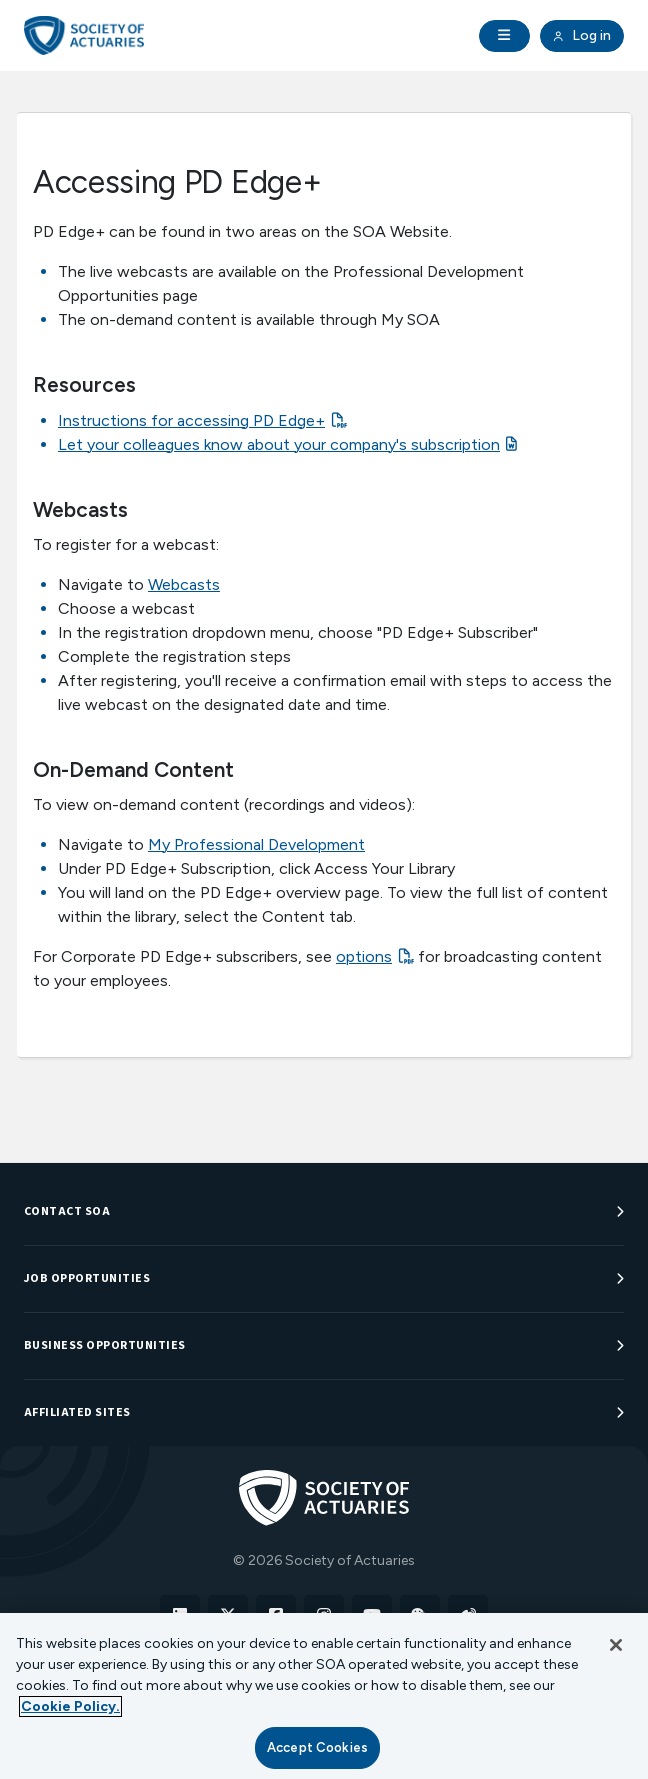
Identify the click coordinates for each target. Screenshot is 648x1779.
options (364, 956)
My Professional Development (256, 844)
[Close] (616, 1645)
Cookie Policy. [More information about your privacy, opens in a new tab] (70, 1706)
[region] (324, 1696)
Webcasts (184, 584)
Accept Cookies (317, 1747)
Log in (582, 36)
